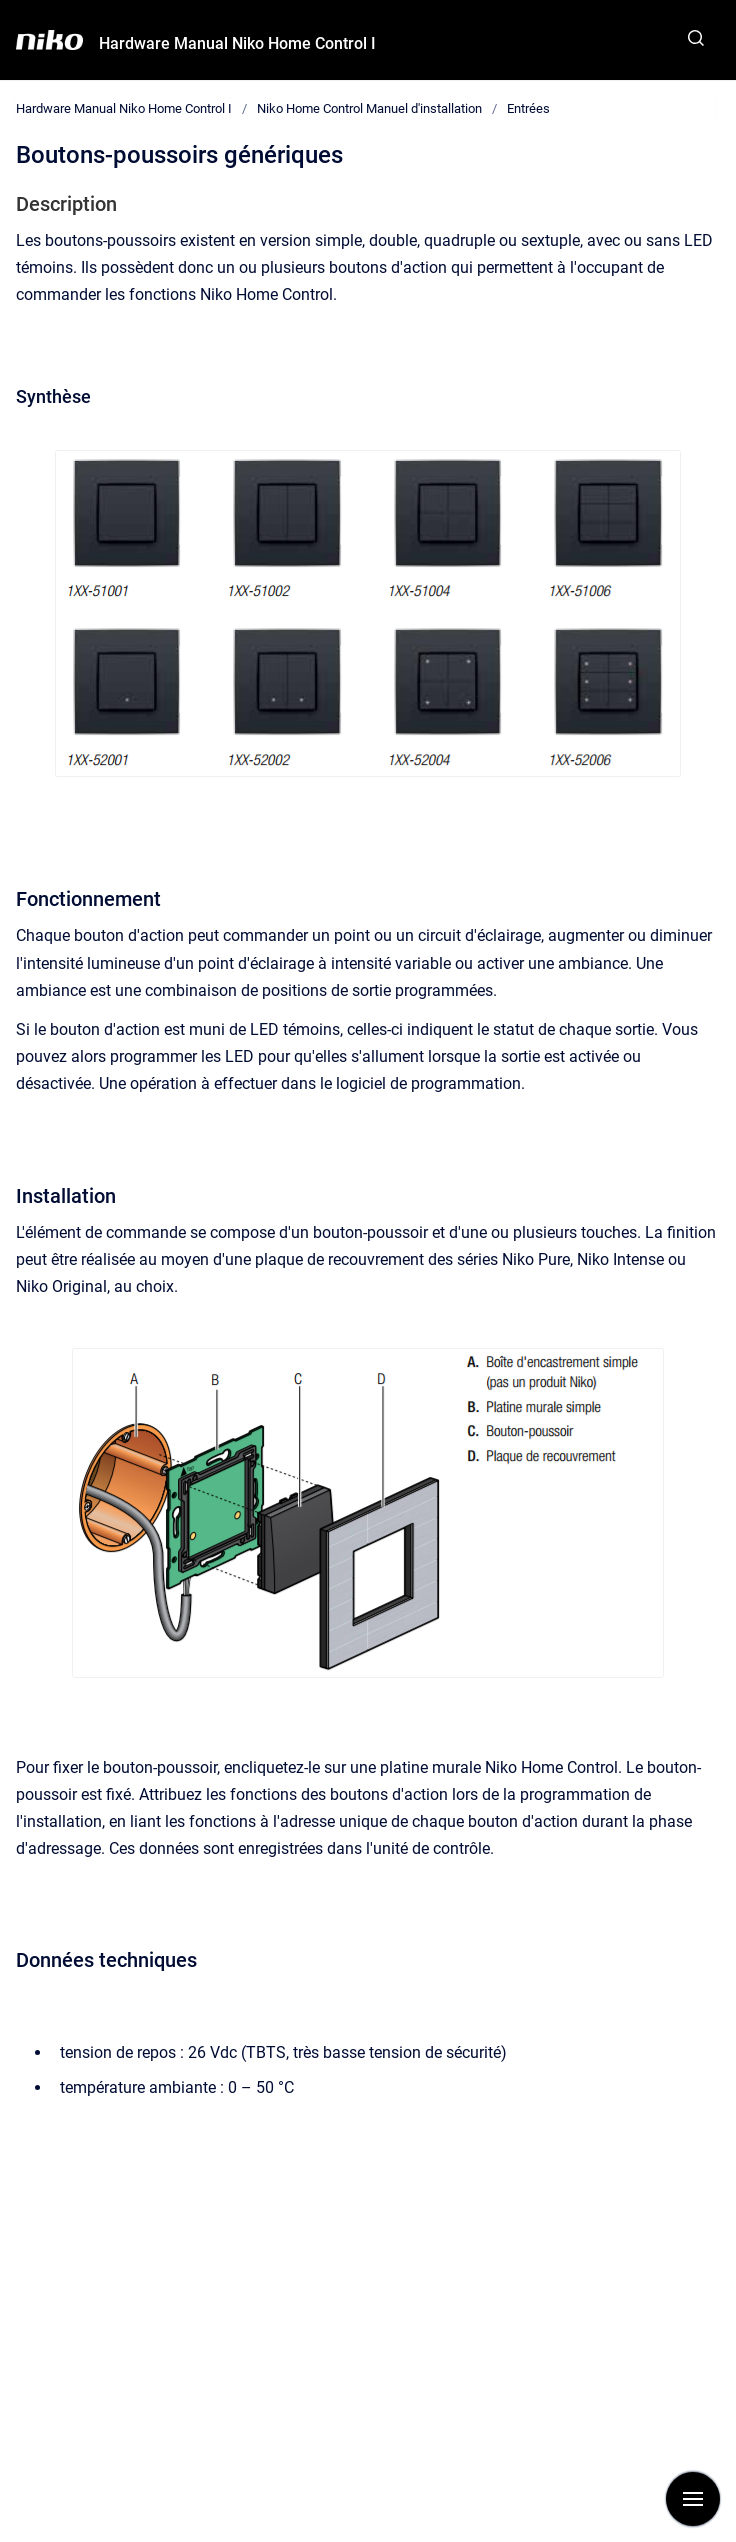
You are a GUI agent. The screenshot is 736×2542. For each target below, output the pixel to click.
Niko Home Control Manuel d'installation (369, 108)
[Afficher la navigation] (693, 2499)
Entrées (528, 108)
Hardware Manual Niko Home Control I (237, 43)
